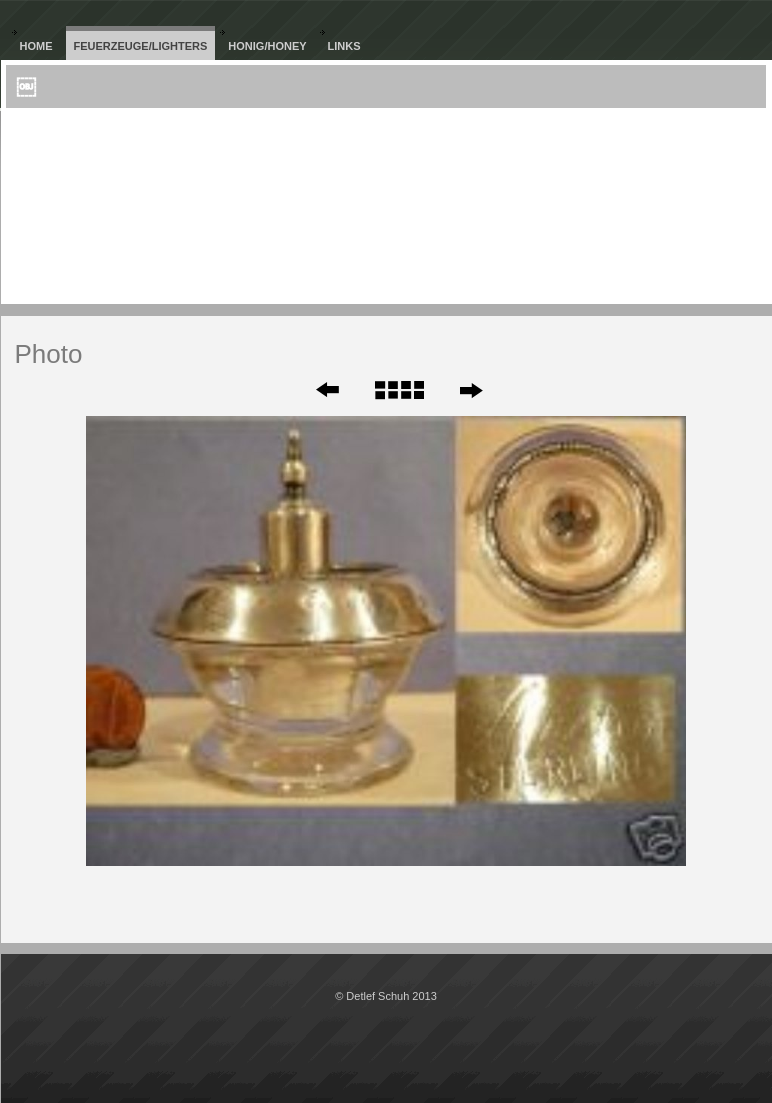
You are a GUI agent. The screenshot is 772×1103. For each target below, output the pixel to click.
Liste (398, 390)
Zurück (314, 390)
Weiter (470, 390)
